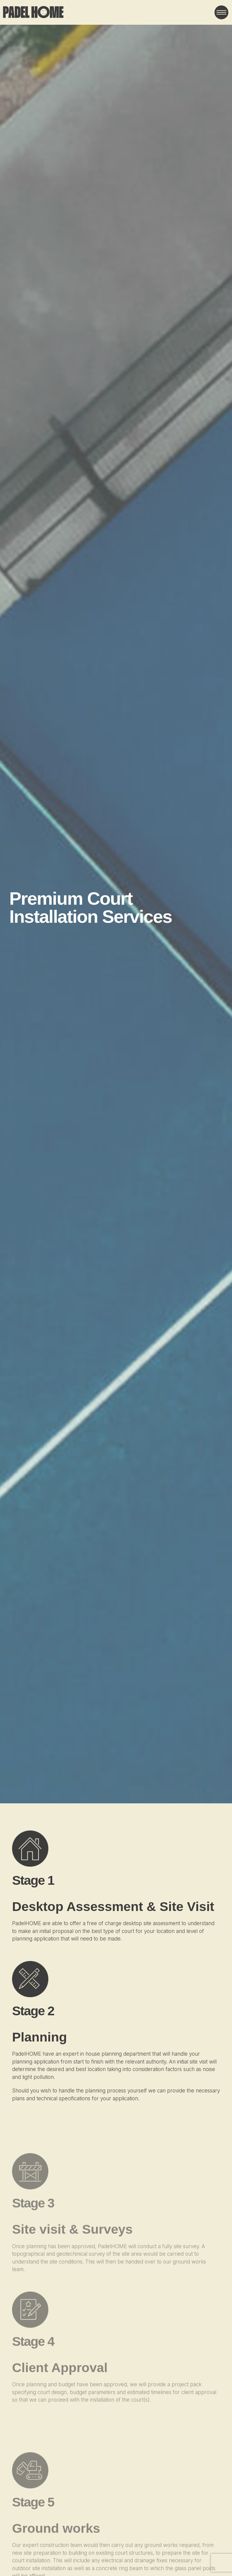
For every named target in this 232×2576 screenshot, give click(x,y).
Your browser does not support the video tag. (116, 901)
